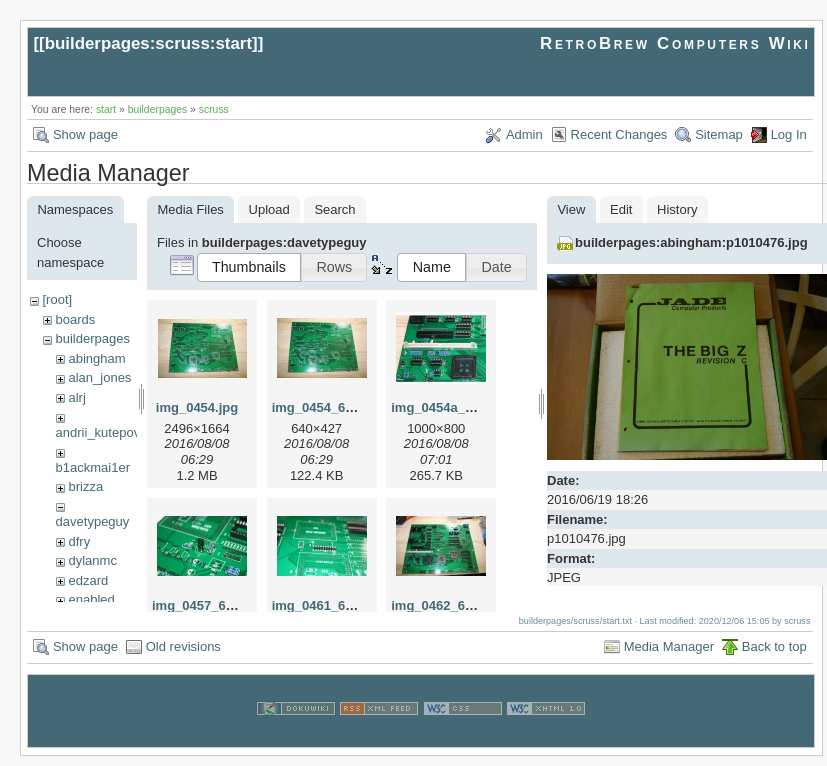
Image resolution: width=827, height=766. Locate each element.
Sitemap (719, 134)
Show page (85, 134)
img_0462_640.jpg (446, 605)
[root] (57, 299)
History (677, 209)
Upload (269, 209)
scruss (214, 109)
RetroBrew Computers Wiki (675, 43)
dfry (79, 541)
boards (75, 319)
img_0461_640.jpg (327, 605)
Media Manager (669, 656)
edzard (88, 580)
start (106, 109)
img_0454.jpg (197, 407)
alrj (76, 397)
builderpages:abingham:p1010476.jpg (691, 242)
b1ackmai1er (93, 467)
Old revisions (183, 656)
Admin (524, 134)
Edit (621, 209)
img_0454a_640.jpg (450, 407)
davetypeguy (93, 521)
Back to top (774, 656)
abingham (96, 358)
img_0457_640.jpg (207, 605)
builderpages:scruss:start (148, 43)
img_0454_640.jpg (327, 407)
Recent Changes (619, 134)
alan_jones (99, 377)
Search (334, 209)
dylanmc (92, 560)
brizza (85, 486)
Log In (789, 134)
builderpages (158, 109)
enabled (91, 599)
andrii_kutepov (98, 432)
